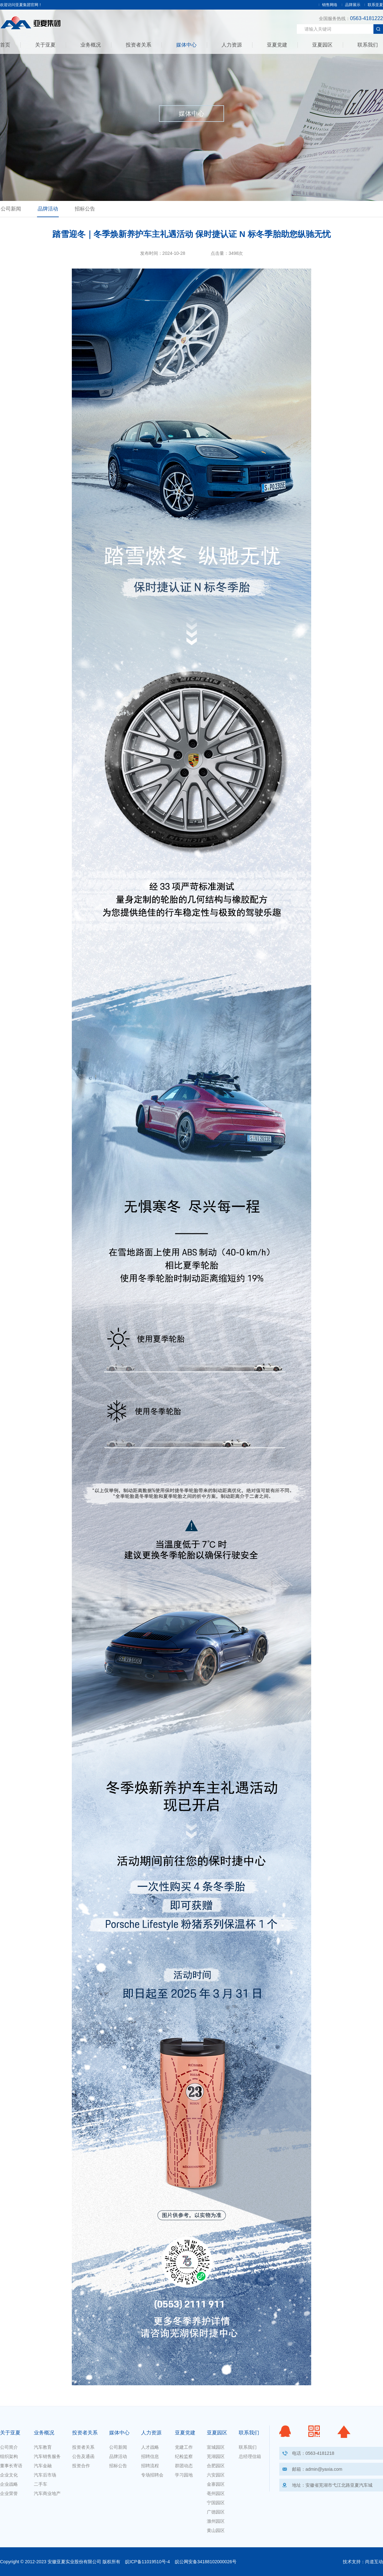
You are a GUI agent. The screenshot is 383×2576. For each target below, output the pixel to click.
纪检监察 (184, 2456)
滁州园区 (216, 2521)
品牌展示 (352, 5)
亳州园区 (216, 2493)
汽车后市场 (45, 2475)
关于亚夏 (45, 45)
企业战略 (9, 2484)
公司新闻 (11, 208)
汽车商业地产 (47, 2493)
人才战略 (150, 2447)
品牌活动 (48, 208)
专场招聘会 (152, 2475)
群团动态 (184, 2465)
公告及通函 (83, 2456)
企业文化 (9, 2475)
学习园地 (184, 2475)
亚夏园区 (322, 45)
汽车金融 (43, 2465)
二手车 (40, 2484)
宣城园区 (216, 2447)
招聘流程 (150, 2465)
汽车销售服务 (47, 2456)
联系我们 (367, 45)
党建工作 (184, 2447)
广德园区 (216, 2512)
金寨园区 (216, 2484)
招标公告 (85, 208)
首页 (5, 45)
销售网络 (329, 5)
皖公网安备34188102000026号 (206, 2561)
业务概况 (90, 45)
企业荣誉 (9, 2493)
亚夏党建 (277, 45)
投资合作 (81, 2465)
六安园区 (216, 2475)
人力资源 (232, 45)
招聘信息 (150, 2456)
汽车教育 (43, 2447)
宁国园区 (216, 2502)
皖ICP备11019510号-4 (147, 2561)
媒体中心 (186, 45)
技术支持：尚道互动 (363, 2561)
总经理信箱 (250, 2456)
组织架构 (9, 2456)
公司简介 (9, 2447)
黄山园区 (216, 2530)
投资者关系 (138, 45)
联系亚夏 (375, 5)
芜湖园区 (216, 2456)
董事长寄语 (11, 2465)
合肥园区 (216, 2465)
